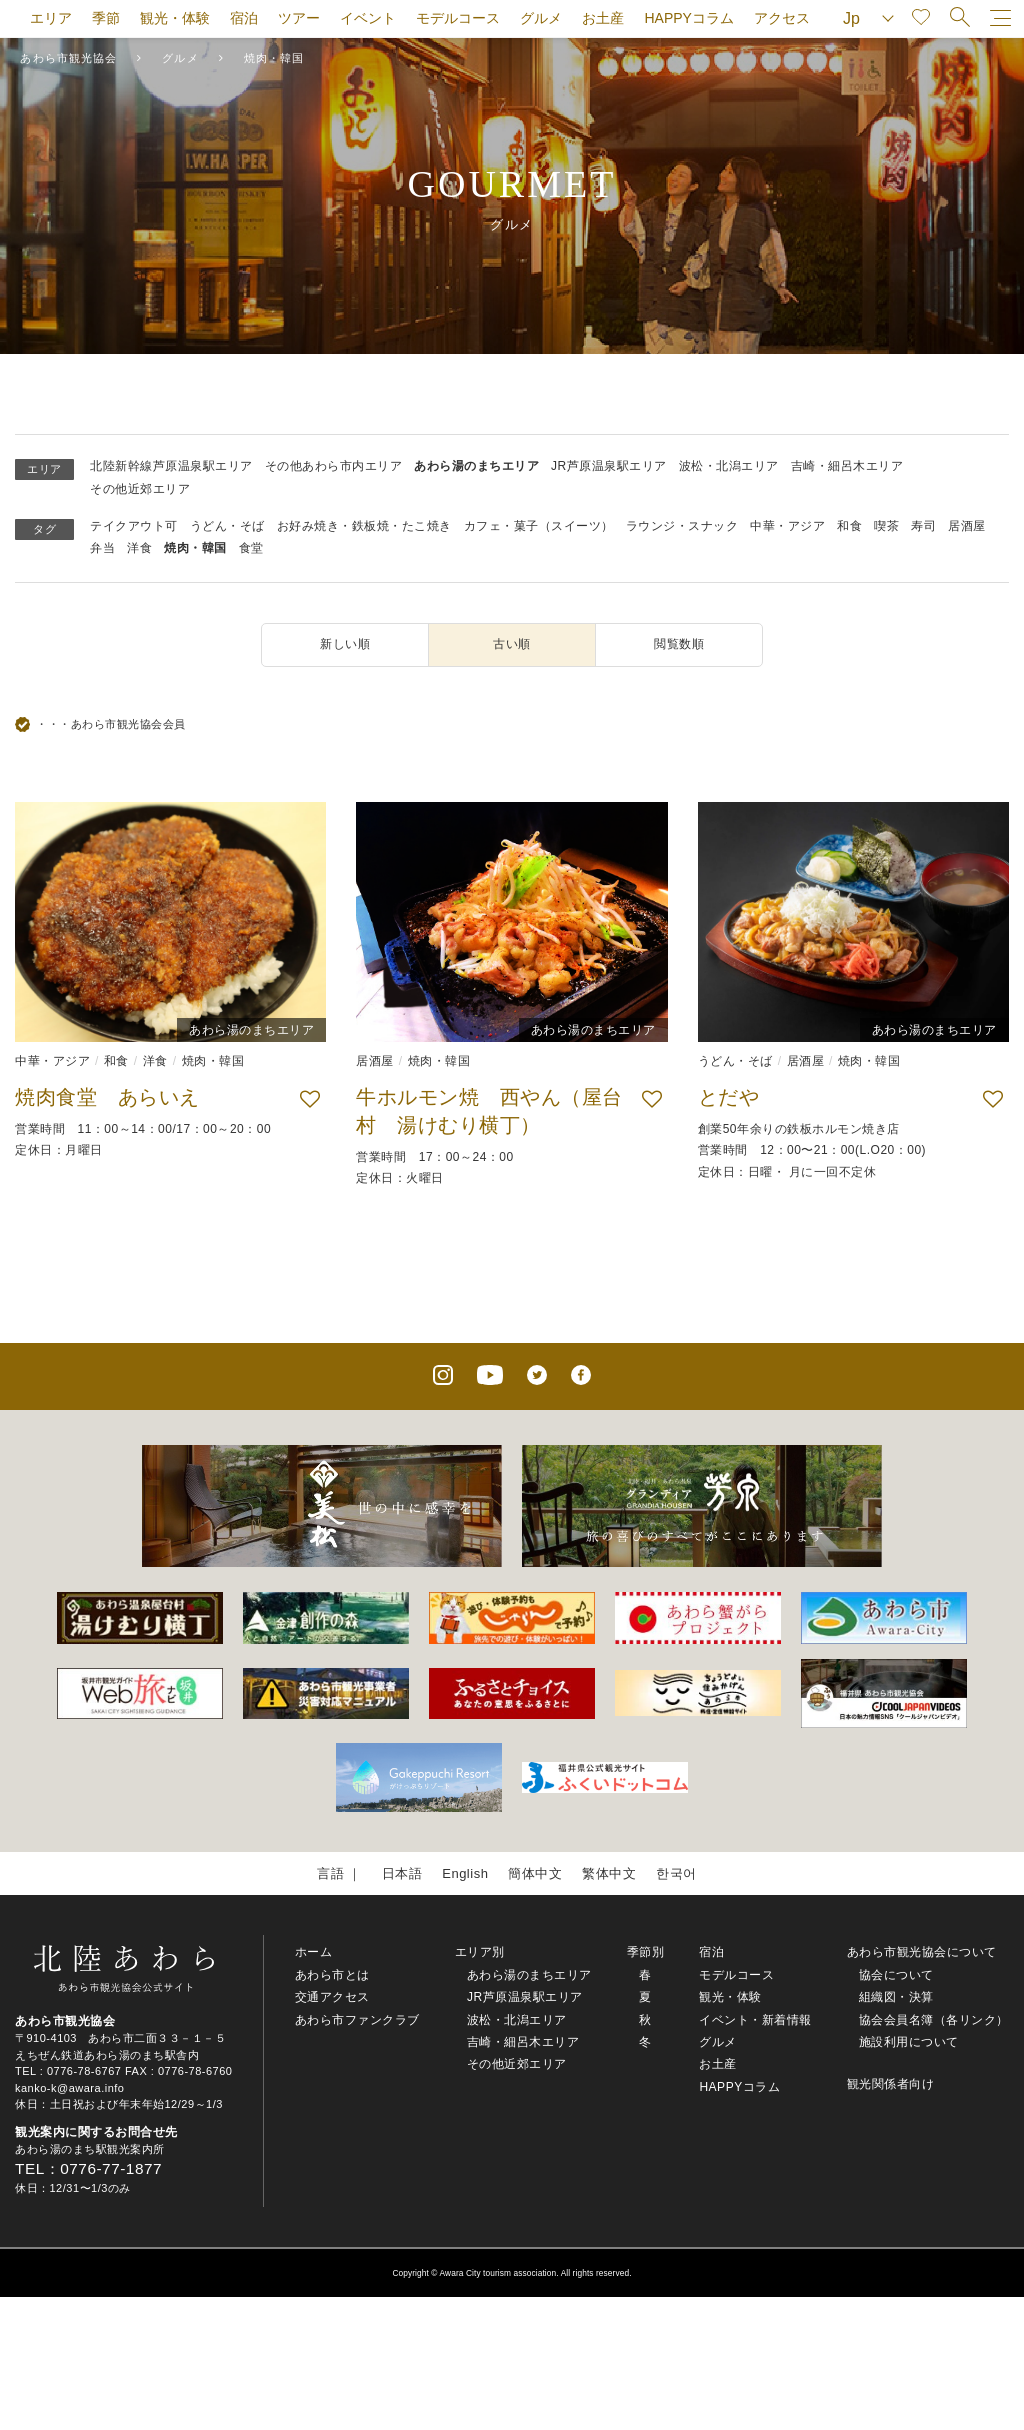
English (465, 1873)
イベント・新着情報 (755, 2020)
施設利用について (909, 2042)
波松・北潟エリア (729, 466)
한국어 (676, 1873)
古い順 (512, 644)
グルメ (541, 18)
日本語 (402, 1873)
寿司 (923, 526)
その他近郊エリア (140, 489)
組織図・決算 (896, 1997)
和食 (849, 526)
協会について (896, 1975)
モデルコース (458, 18)
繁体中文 (609, 1873)
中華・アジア (787, 526)
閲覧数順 (679, 644)
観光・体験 (175, 18)
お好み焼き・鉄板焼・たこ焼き (364, 526)
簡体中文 (535, 1873)
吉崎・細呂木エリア (847, 466)
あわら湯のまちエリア (476, 466)
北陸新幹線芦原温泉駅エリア (171, 466)
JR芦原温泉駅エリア (609, 466)
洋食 (139, 548)
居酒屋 (967, 526)
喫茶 (886, 526)
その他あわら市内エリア (334, 466)
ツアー (299, 18)
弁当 (102, 548)
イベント (368, 18)
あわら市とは (332, 1975)
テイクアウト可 (134, 526)
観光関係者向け (891, 2084)
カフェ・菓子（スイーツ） (539, 526)
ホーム (314, 1952)
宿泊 (244, 18)
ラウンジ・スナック (682, 526)
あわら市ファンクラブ (357, 2020)
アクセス (782, 18)
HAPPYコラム (688, 18)
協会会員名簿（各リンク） (934, 2020)
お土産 (603, 18)
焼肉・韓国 (195, 548)
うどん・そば (227, 526)
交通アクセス (332, 1997)
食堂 (251, 548)
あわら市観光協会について (922, 1952)
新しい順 (345, 644)
